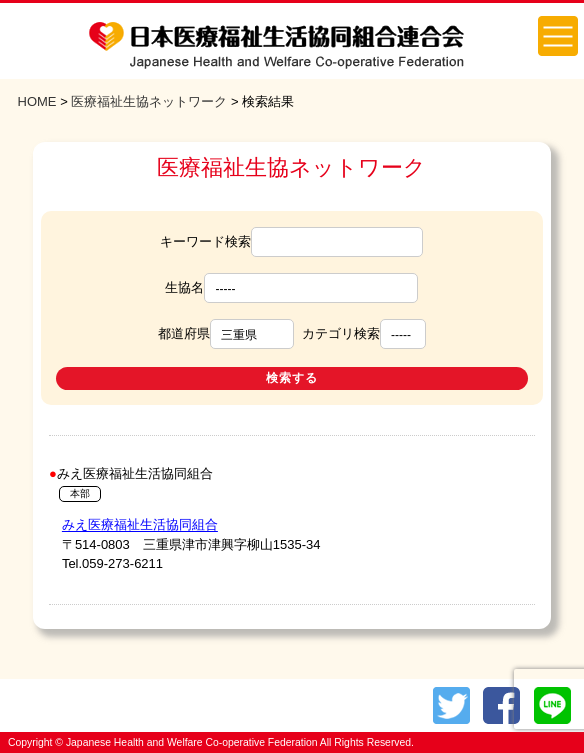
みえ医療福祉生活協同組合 (140, 524)
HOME (37, 101)
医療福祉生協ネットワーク (149, 101)
